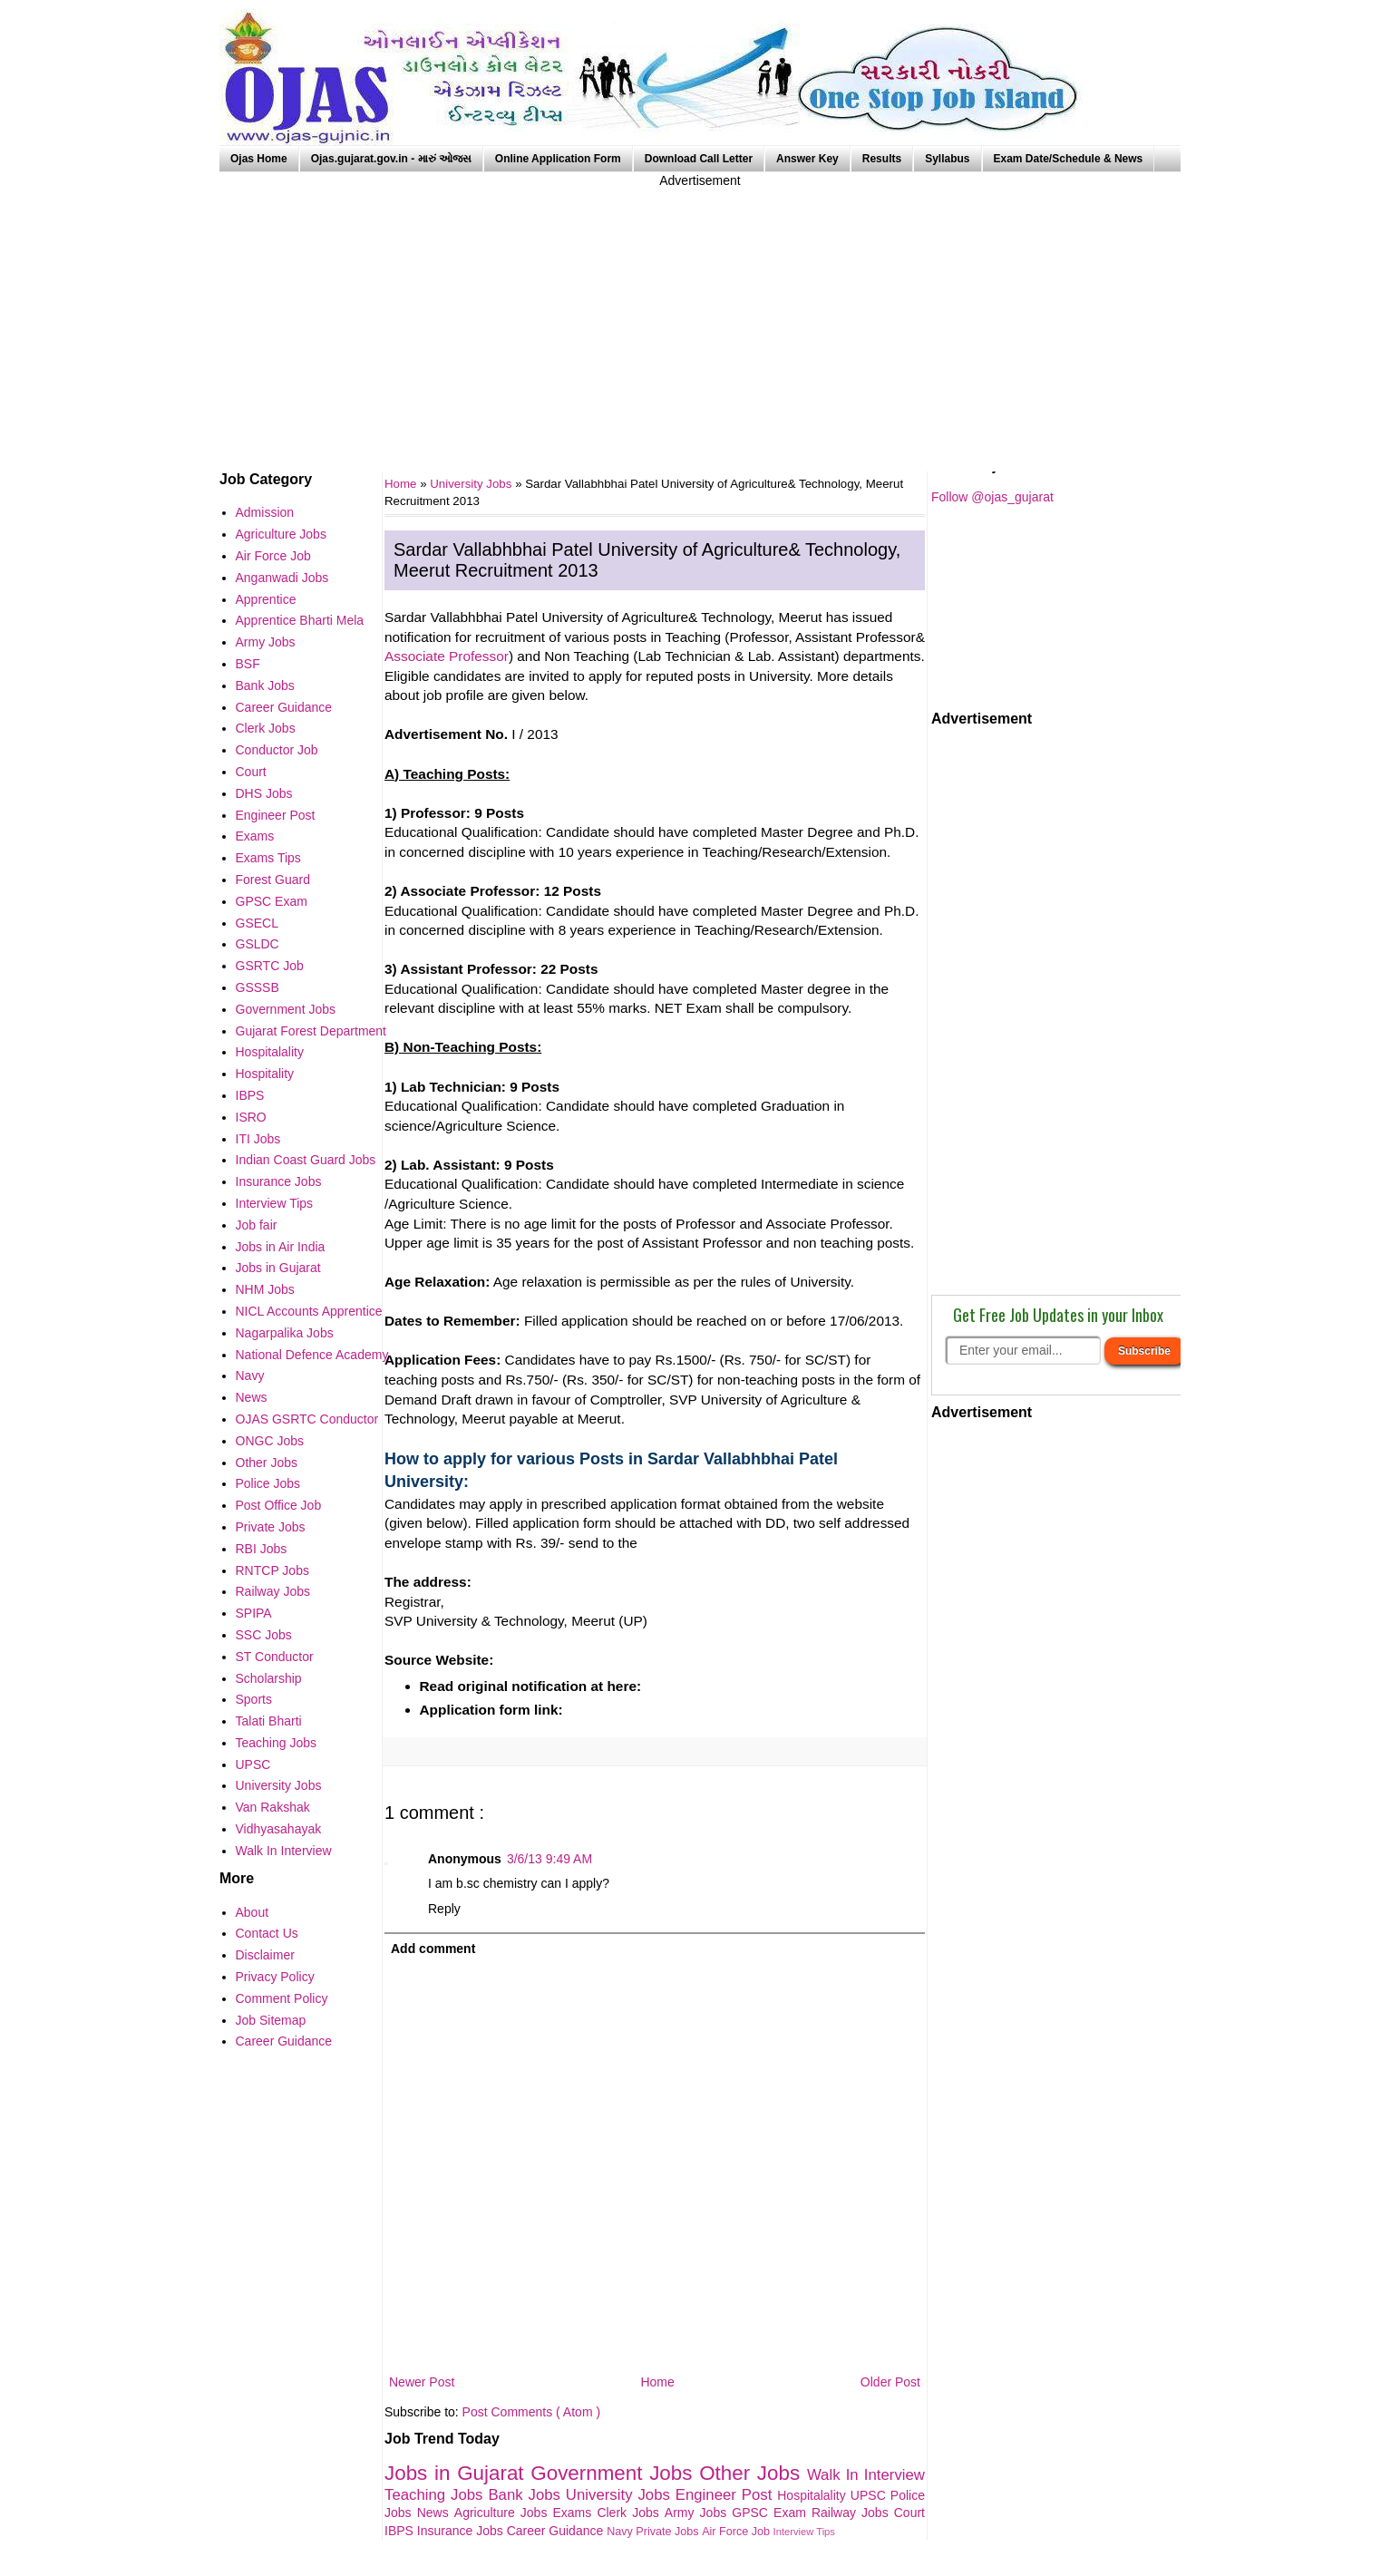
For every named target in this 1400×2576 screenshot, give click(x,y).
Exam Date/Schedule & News (1068, 158)
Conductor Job (277, 750)
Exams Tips (268, 858)
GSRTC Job (270, 965)
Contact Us (267, 1933)
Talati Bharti (269, 1721)
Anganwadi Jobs (282, 577)
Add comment (433, 1948)
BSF (248, 663)
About (252, 1912)
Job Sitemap (271, 2020)
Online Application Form (558, 158)
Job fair (256, 1225)
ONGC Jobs (270, 1441)
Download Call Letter (699, 158)
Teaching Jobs (436, 2494)
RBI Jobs (261, 1548)
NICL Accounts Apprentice (309, 1311)
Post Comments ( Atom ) (531, 2412)
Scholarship (269, 1678)
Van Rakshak (273, 1807)
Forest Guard (273, 879)
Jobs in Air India (281, 1246)
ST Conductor (275, 1656)
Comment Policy (282, 1998)
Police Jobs (268, 1483)
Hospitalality (814, 2495)
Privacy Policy (275, 1976)
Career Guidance (557, 2530)
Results (881, 158)
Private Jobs (669, 2531)
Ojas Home (258, 158)
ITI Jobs (258, 1139)
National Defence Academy (312, 1354)
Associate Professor (446, 656)
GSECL (257, 923)
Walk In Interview (866, 2475)
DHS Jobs (264, 793)
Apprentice (266, 599)
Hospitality (265, 1073)
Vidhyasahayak (279, 1829)
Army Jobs (698, 2512)
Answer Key (807, 158)
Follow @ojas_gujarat (992, 497)
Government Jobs (614, 2473)
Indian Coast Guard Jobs (306, 1159)
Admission (265, 512)
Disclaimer (265, 1955)
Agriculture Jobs (503, 2512)
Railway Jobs (853, 2512)
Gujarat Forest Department (311, 1031)
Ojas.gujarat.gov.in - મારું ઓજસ (391, 158)
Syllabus (947, 158)
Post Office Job (279, 1505)
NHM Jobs (265, 1289)
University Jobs (472, 484)
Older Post (890, 2382)
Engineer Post (727, 2494)
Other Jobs (753, 2473)
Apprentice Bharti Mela (300, 620)
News (435, 2512)
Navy (621, 2531)
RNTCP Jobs (272, 1570)
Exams (575, 2512)
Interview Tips (804, 2531)
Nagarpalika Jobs (285, 1333)
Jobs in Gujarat (457, 2473)
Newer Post (421, 2382)
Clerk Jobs (630, 2512)
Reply (444, 1908)
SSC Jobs (264, 1635)
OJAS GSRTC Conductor (307, 1419)
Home (657, 2382)
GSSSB (257, 987)
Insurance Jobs (462, 2530)
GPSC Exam (772, 2512)
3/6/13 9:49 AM (549, 1859)
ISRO (251, 1117)
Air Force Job (737, 2531)
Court (909, 2512)
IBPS (400, 2530)
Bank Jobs (526, 2494)
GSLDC (257, 944)
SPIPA (254, 1613)
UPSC (870, 2495)
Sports (254, 1699)
